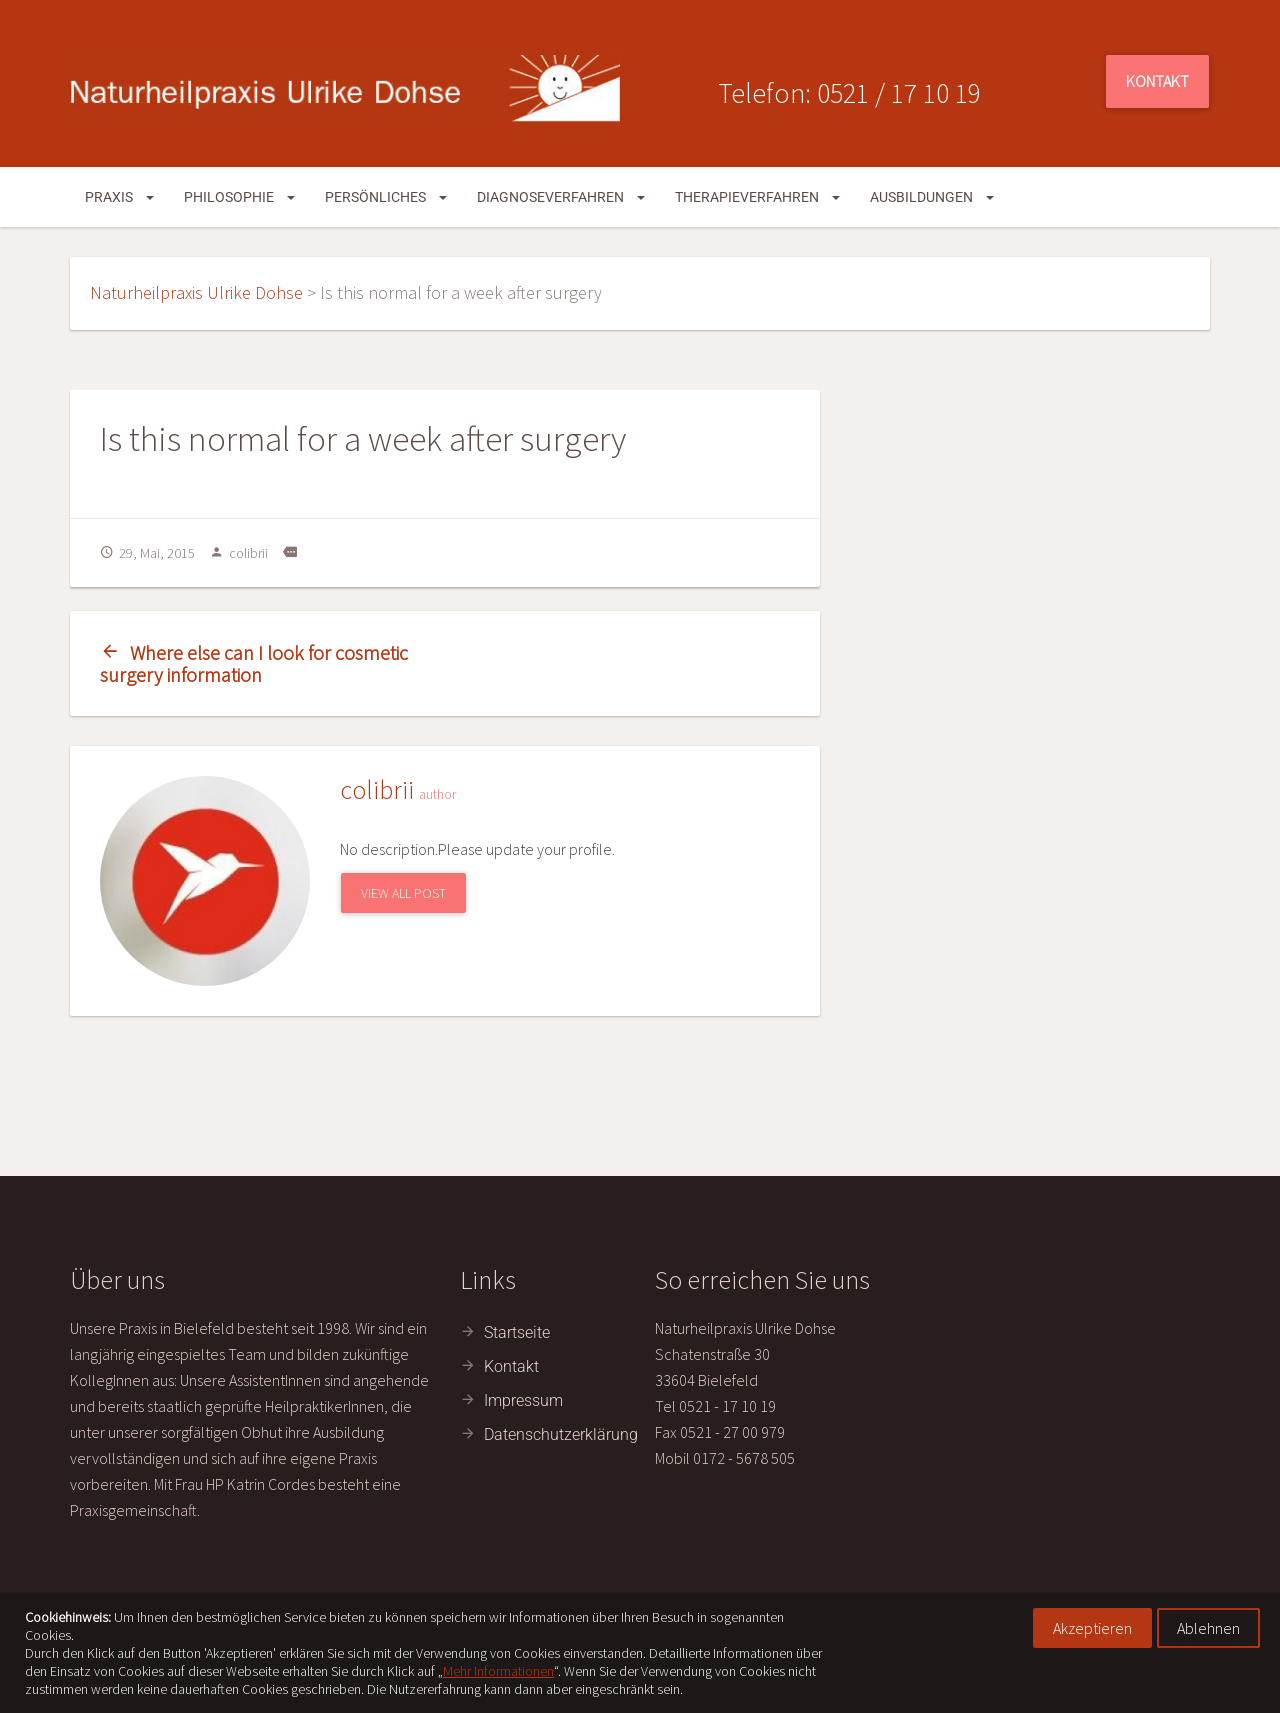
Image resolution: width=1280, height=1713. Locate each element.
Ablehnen (1208, 1628)
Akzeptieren (1092, 1628)
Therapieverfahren (757, 197)
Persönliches (386, 197)
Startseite (517, 1332)
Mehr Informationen (498, 1671)
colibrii (239, 553)
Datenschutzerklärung (561, 1434)
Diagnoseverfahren (561, 197)
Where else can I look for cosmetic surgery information (254, 663)
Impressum (523, 1400)
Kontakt (1157, 81)
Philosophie (239, 197)
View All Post (403, 893)
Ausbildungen (932, 197)
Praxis (119, 197)
